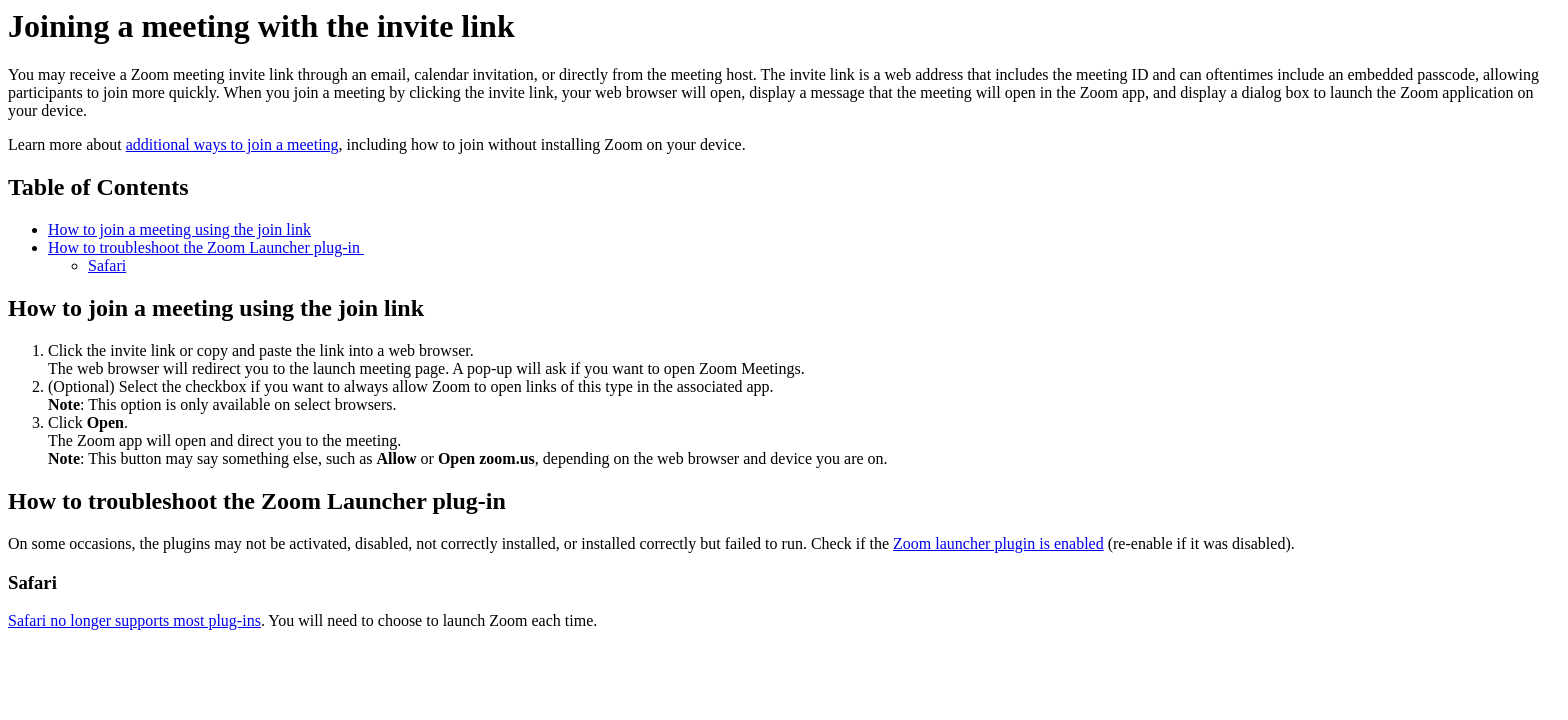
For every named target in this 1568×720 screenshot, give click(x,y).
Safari (107, 265)
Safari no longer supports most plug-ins (134, 620)
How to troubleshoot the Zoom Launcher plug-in (206, 247)
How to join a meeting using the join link (179, 229)
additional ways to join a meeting (232, 144)
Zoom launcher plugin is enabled (998, 543)
